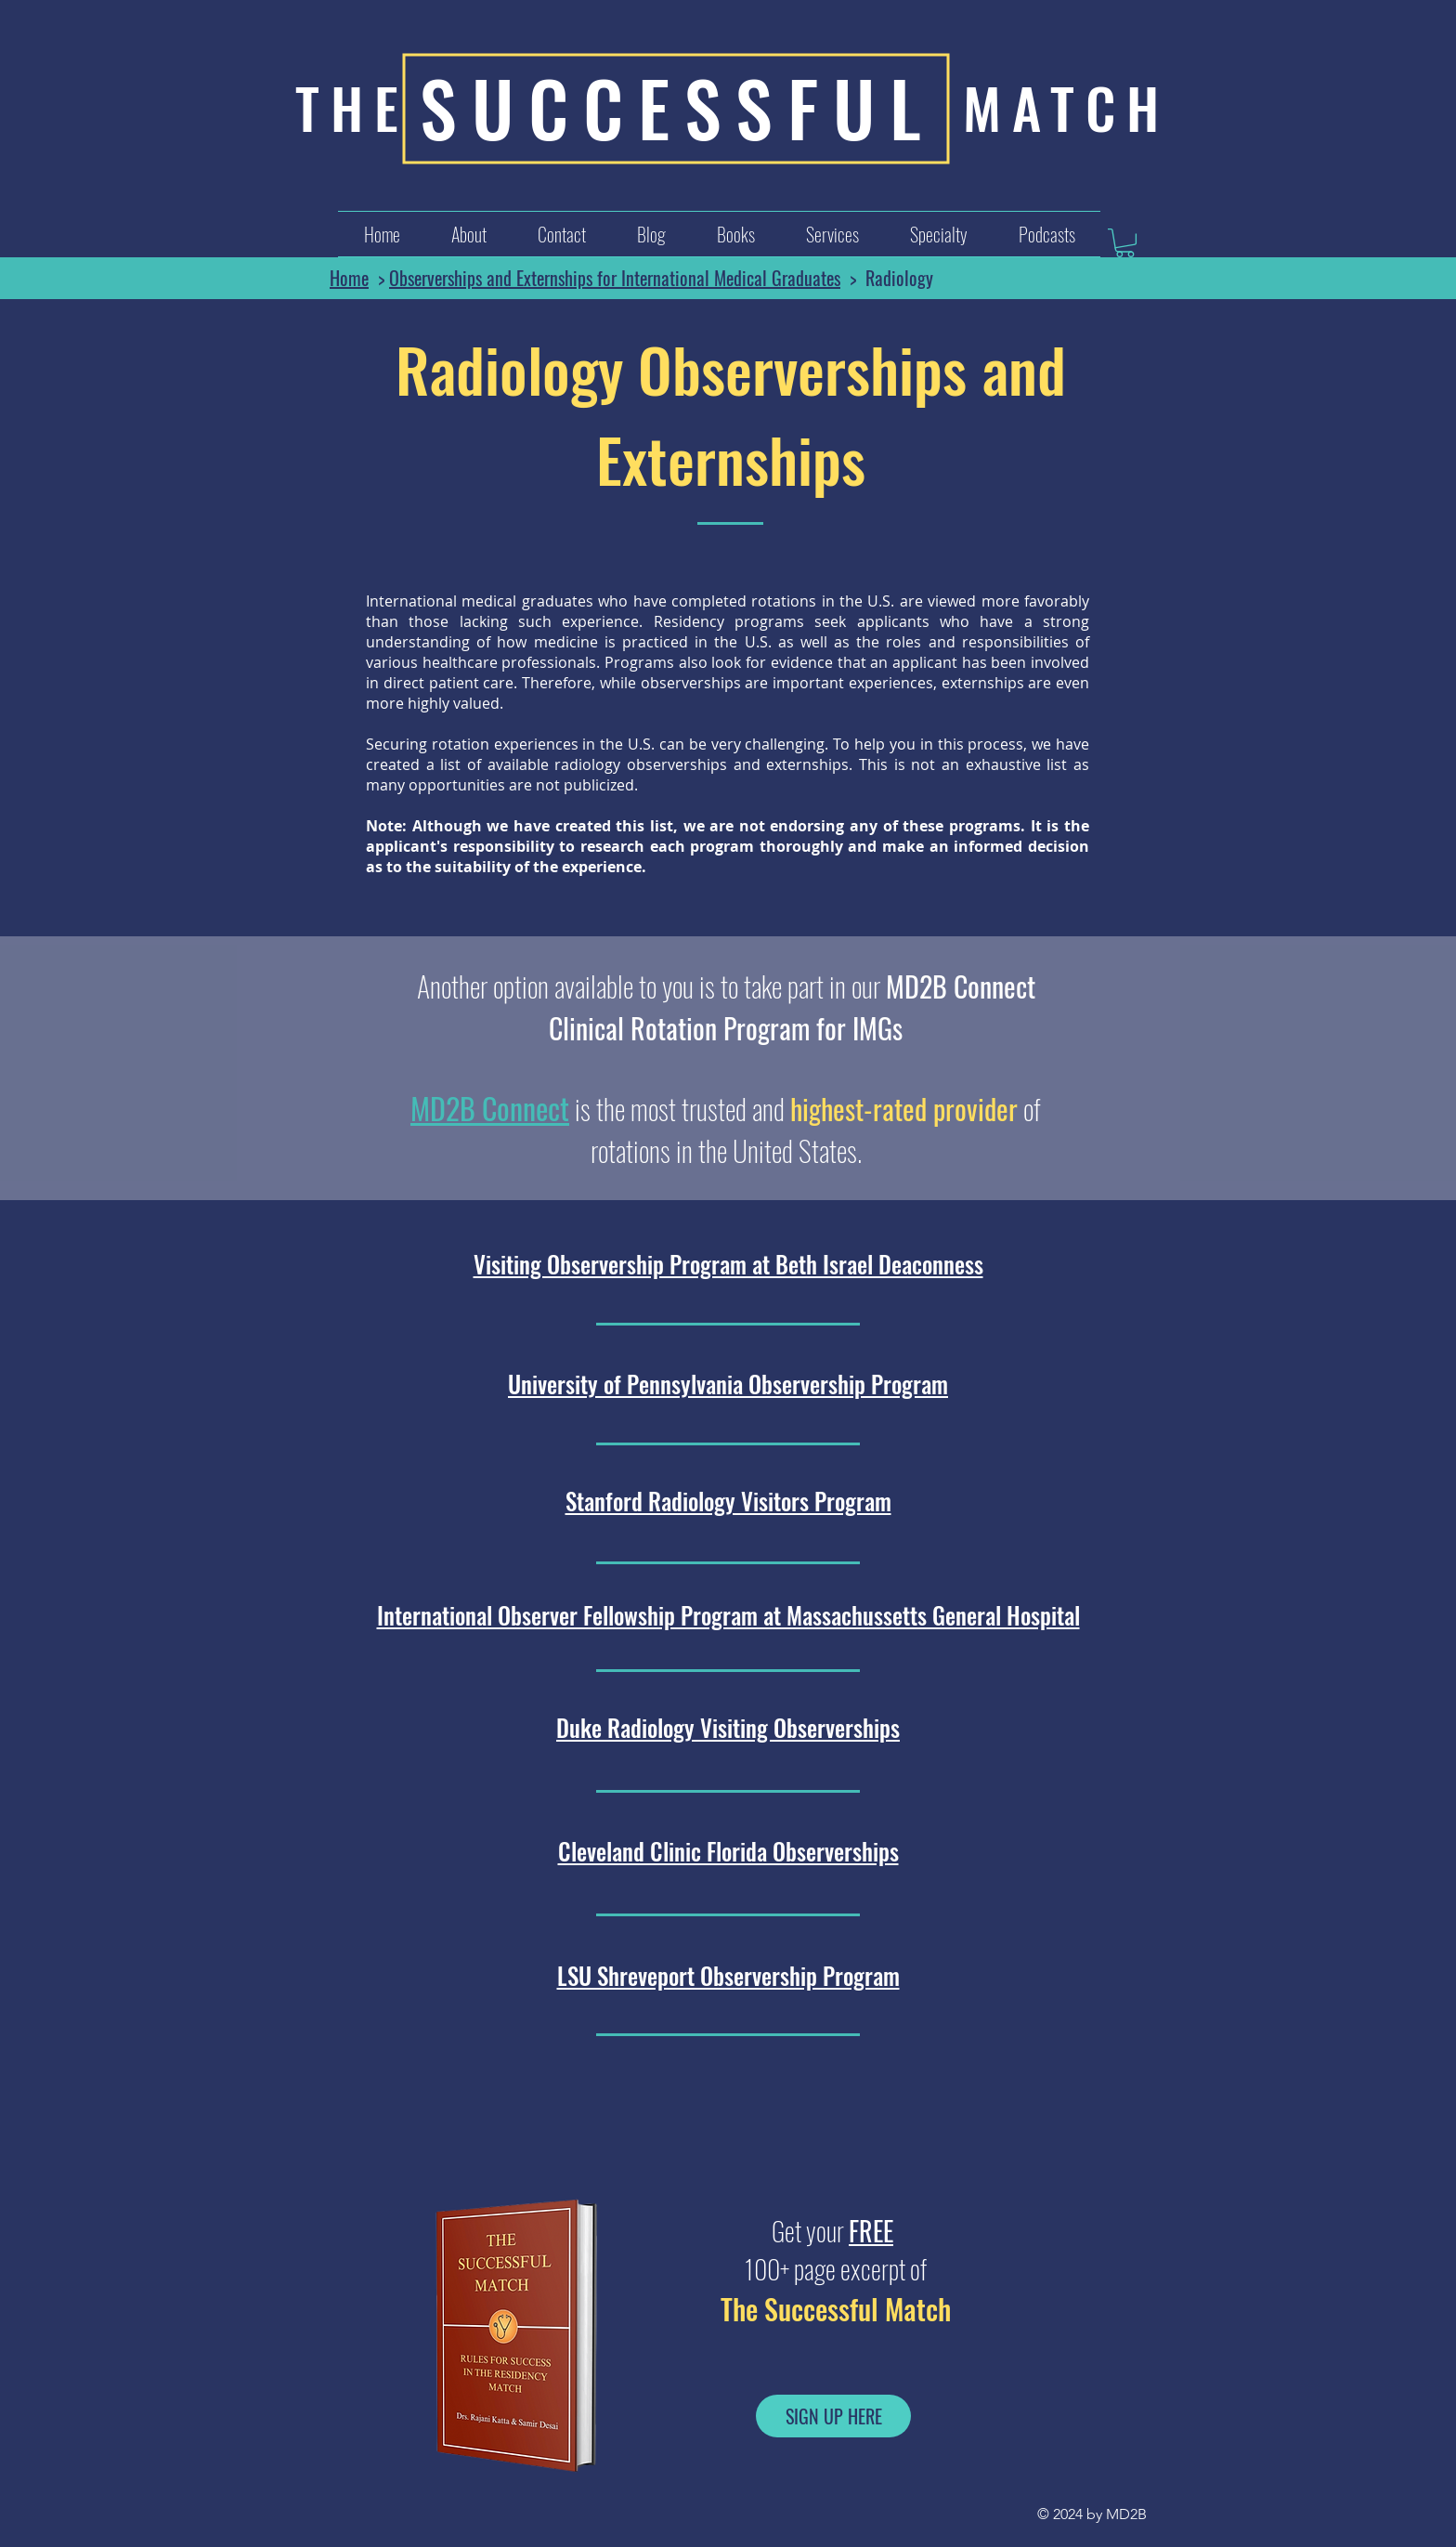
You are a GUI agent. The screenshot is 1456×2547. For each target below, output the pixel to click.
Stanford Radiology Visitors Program (728, 1500)
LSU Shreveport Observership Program (728, 1975)
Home (349, 278)
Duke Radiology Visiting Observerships (728, 1727)
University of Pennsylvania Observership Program (728, 1383)
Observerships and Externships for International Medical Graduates (614, 278)
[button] (832, 234)
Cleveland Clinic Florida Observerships (728, 1851)
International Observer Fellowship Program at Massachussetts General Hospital (728, 1615)
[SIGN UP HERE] (833, 2416)
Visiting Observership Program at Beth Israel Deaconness (728, 1264)
